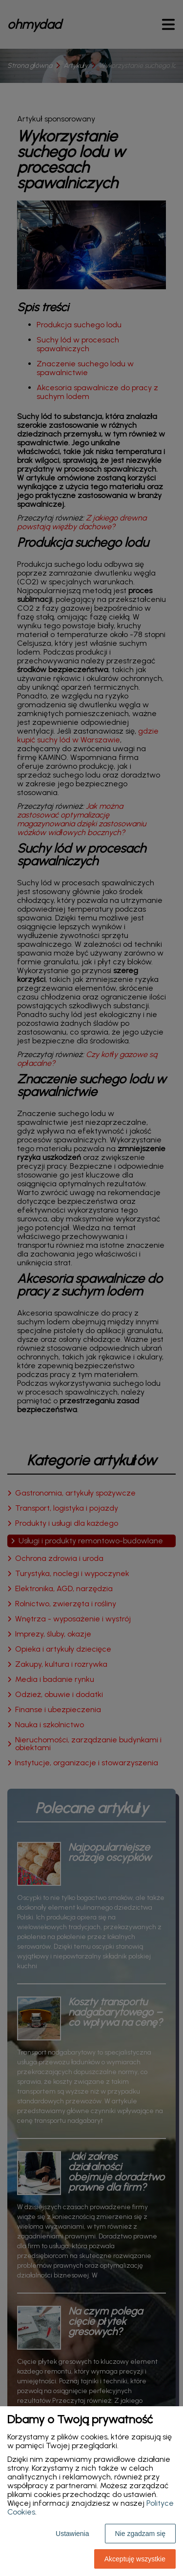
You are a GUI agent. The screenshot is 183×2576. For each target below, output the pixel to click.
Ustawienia (72, 2533)
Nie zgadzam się (140, 2533)
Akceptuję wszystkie (134, 2559)
